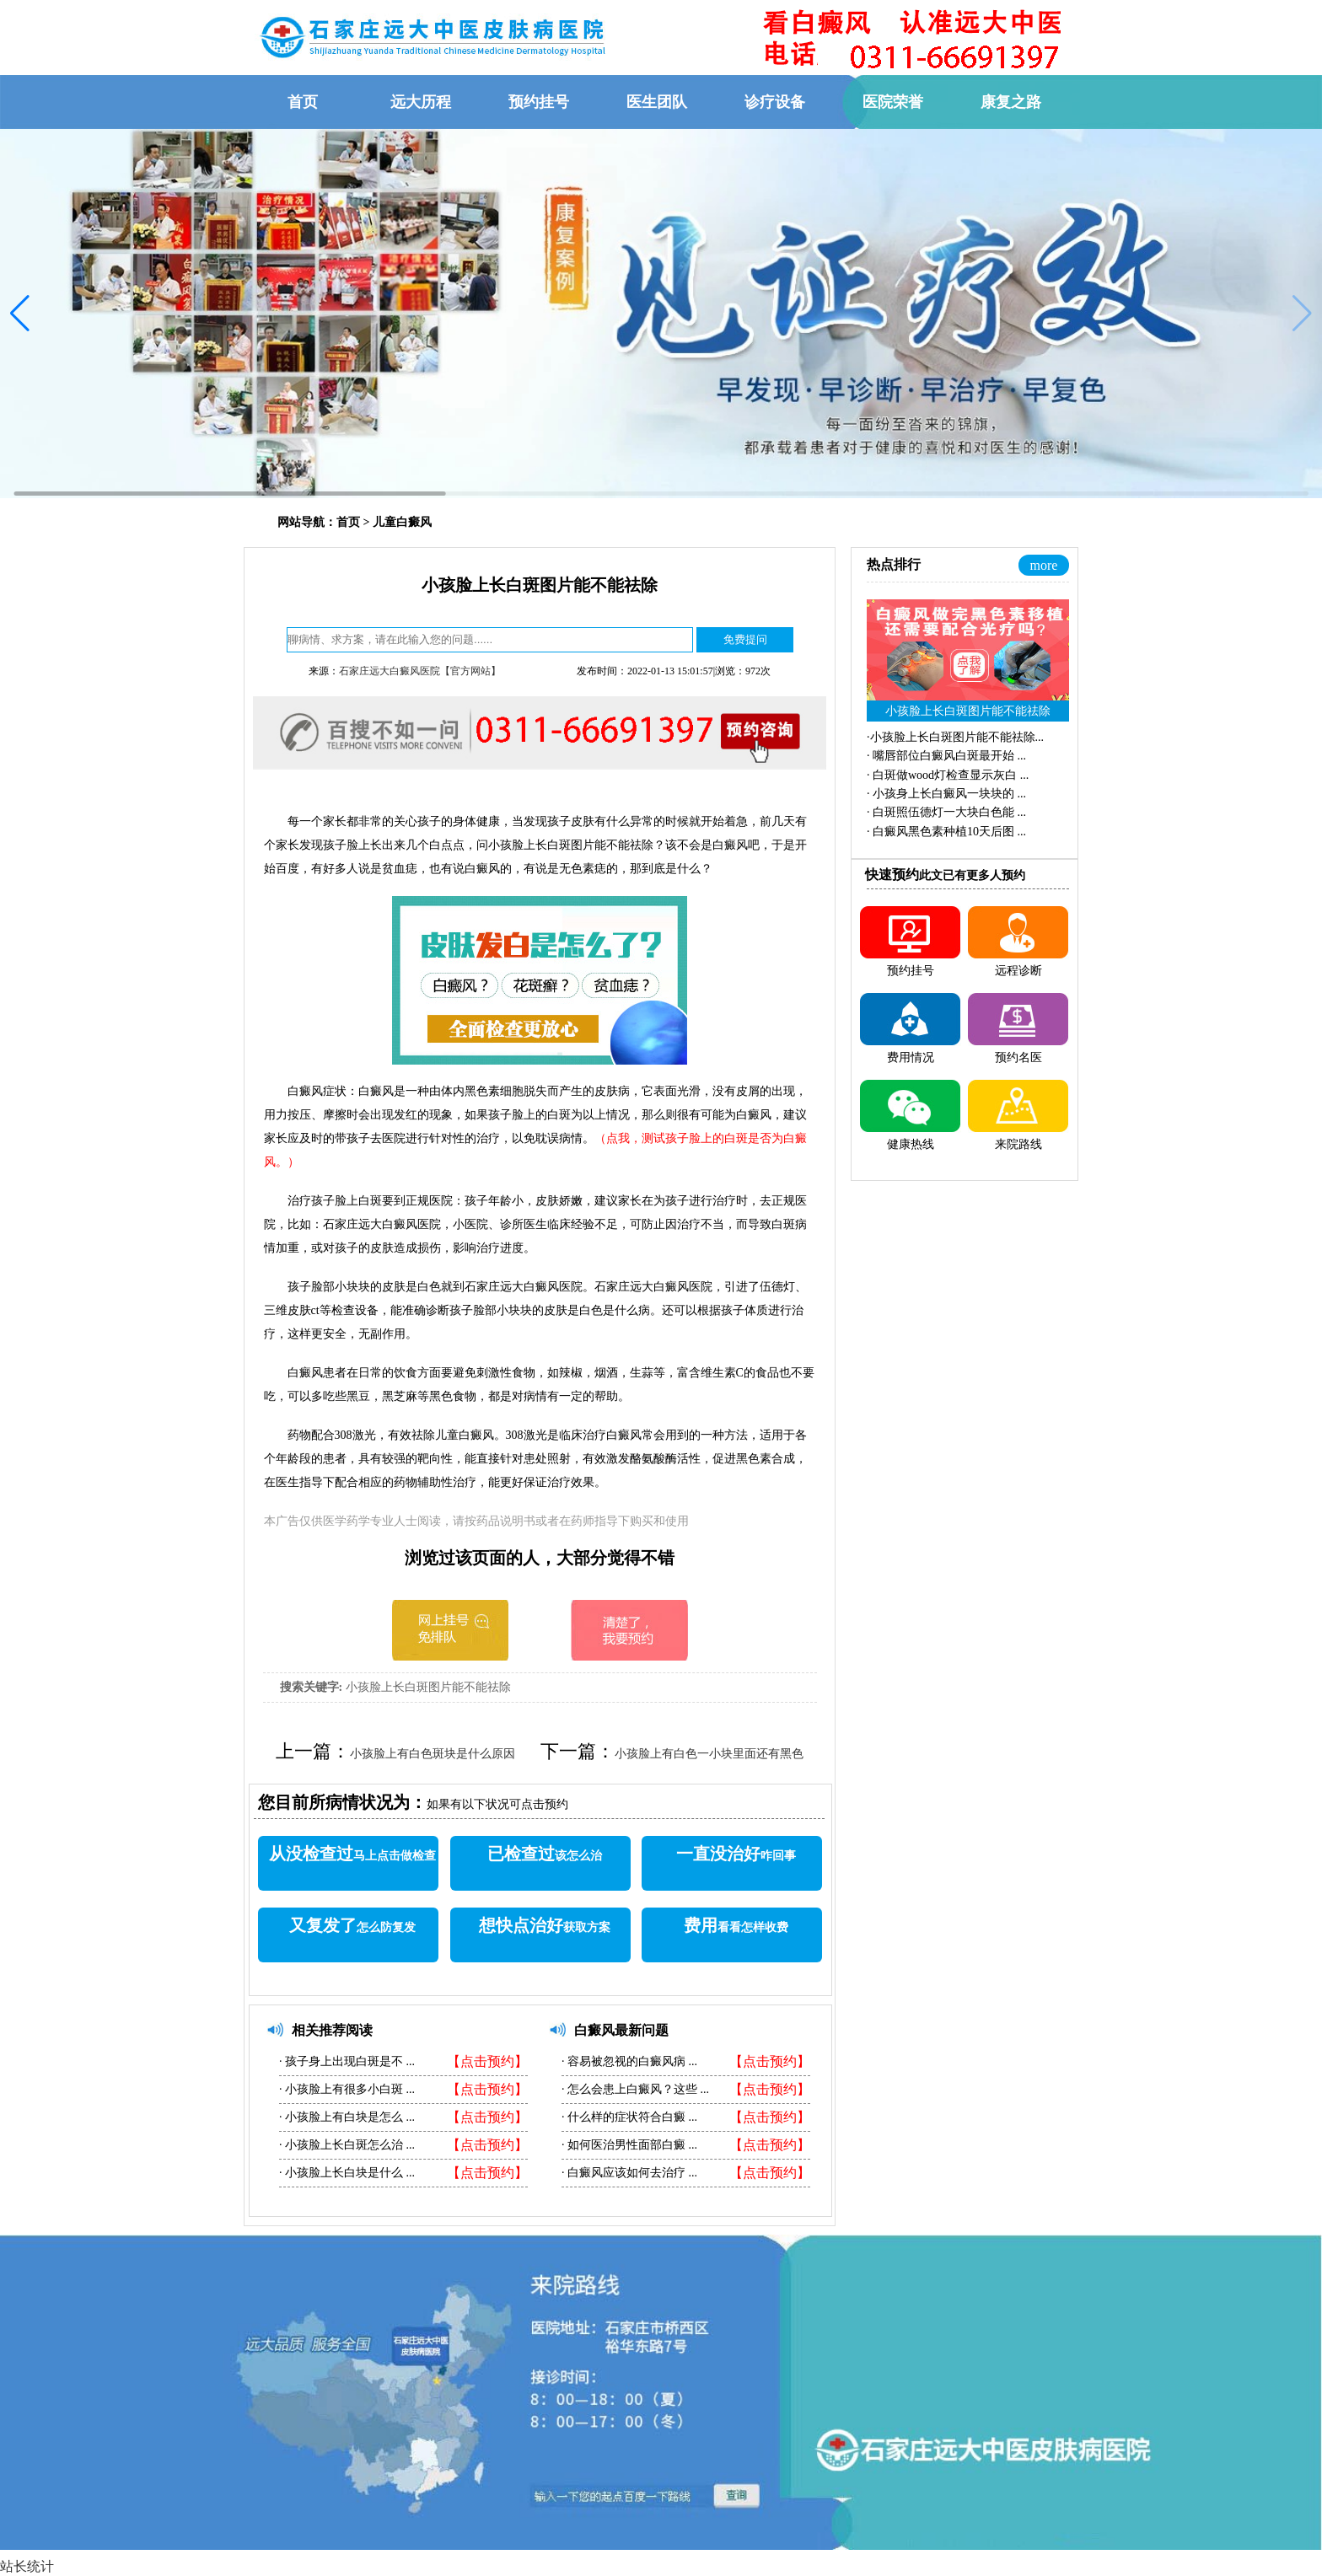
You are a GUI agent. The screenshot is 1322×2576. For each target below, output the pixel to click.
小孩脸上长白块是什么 (344, 2172)
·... (955, 737)
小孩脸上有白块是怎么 (344, 2117)
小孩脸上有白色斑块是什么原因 (432, 1753)
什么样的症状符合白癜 (627, 2117)
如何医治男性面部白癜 (627, 2145)
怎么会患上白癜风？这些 (633, 2089)
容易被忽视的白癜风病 (627, 2061)
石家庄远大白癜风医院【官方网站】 (420, 671)
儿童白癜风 (402, 522)
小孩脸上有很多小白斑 (344, 2089)
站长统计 (27, 2566)
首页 (348, 522)
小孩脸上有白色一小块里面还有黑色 (709, 1753)
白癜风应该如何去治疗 (627, 2172)
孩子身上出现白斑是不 (344, 2061)
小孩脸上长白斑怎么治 (344, 2145)
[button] (19, 313)
